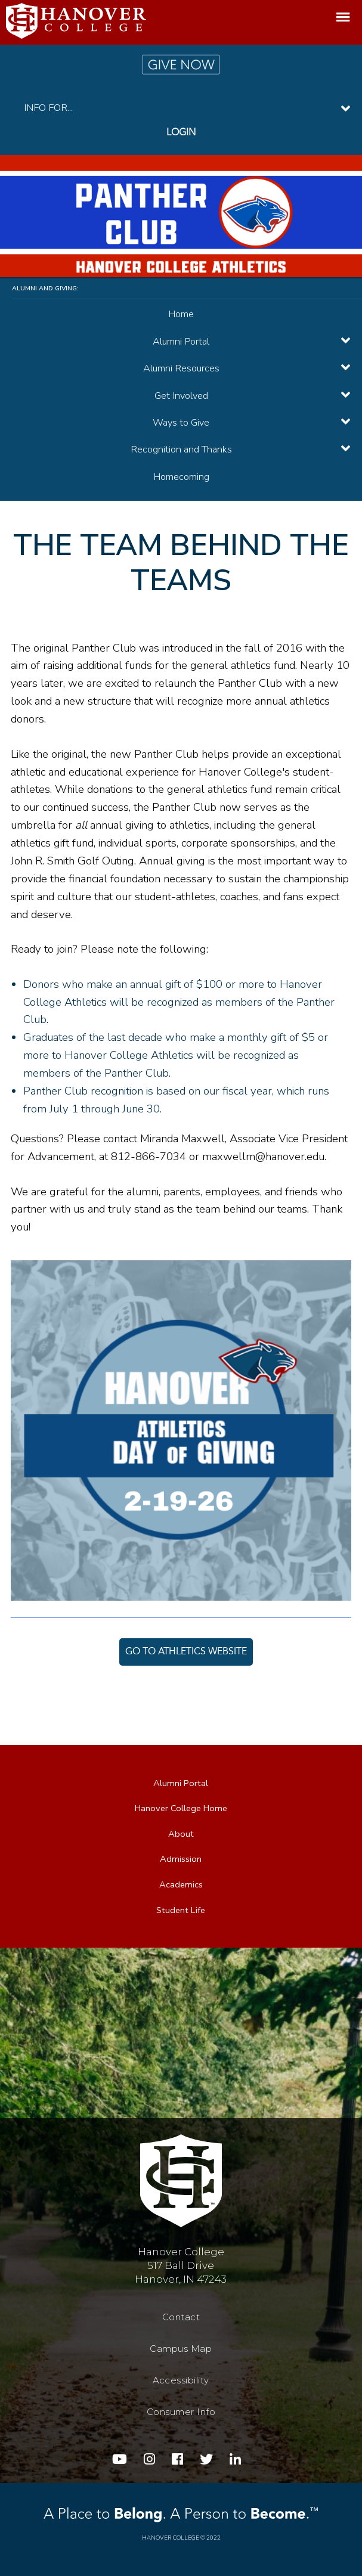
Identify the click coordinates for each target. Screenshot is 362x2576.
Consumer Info (181, 2412)
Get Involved (181, 395)
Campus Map (181, 2348)
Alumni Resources (181, 368)
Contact (181, 2316)
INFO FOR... (48, 107)
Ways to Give (181, 422)
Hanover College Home (181, 1808)
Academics (181, 1884)
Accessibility (181, 2380)
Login (181, 133)
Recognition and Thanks (181, 449)
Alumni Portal (181, 341)
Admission (181, 1859)
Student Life (180, 1909)
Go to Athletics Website (186, 1652)
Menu (343, 19)
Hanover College (170, 2537)
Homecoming (181, 476)
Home (181, 314)
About (181, 1834)
